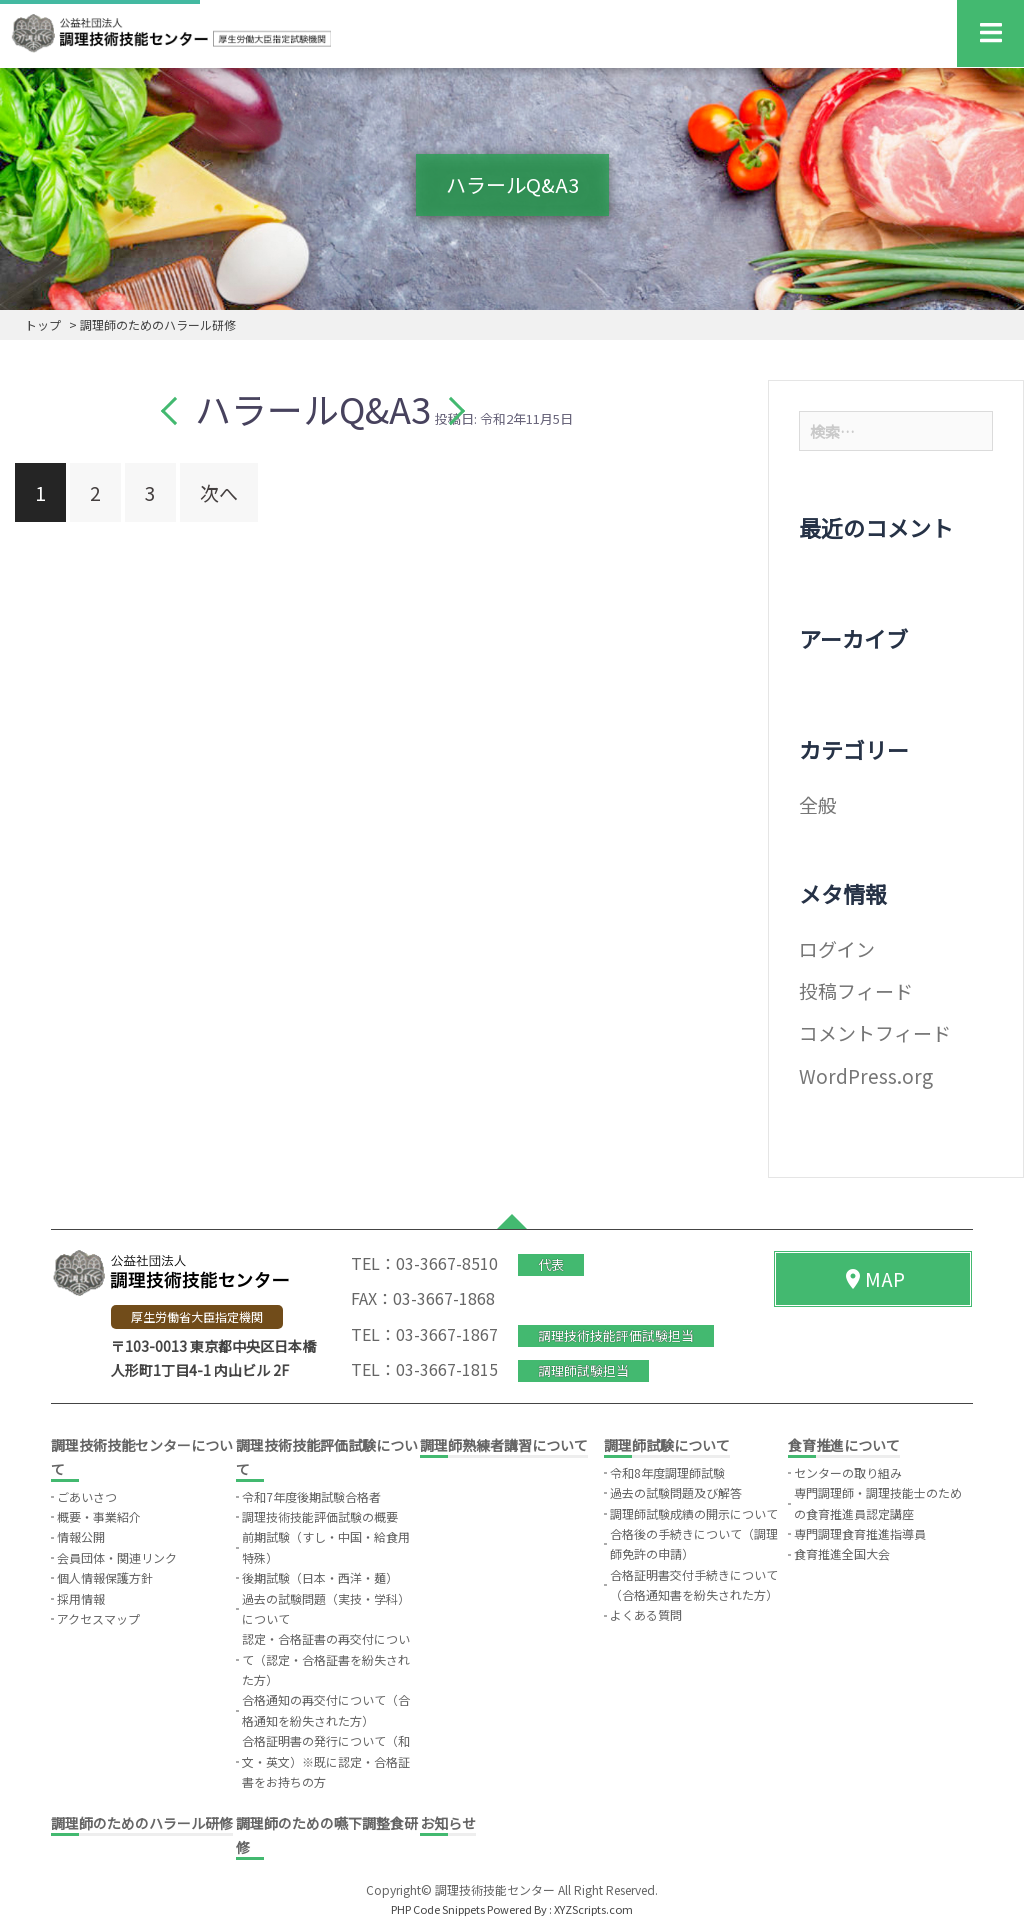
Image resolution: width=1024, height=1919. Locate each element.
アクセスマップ (98, 1618)
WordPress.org (866, 1075)
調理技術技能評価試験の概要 (320, 1516)
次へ (219, 492)
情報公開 (81, 1536)
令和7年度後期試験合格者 (311, 1496)
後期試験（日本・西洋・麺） (320, 1577)
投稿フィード (856, 990)
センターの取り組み (848, 1472)
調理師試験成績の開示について (694, 1513)
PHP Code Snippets (438, 1909)
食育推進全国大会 (842, 1553)
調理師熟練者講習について (504, 1445)
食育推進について (844, 1445)
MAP (873, 1278)
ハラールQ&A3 (313, 408)
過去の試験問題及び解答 (676, 1492)
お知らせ (448, 1823)
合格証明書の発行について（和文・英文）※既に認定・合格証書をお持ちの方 (326, 1761)
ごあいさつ (87, 1496)
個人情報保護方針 (105, 1577)
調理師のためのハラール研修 (142, 1823)
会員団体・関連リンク (117, 1557)
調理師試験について (667, 1445)
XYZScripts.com (593, 1909)
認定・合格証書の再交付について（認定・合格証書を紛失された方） (326, 1659)
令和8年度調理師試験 (667, 1472)
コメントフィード (875, 1032)
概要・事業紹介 (99, 1516)
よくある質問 (646, 1614)
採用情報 (81, 1598)
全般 (818, 804)
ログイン (837, 948)
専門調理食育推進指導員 (860, 1533)
